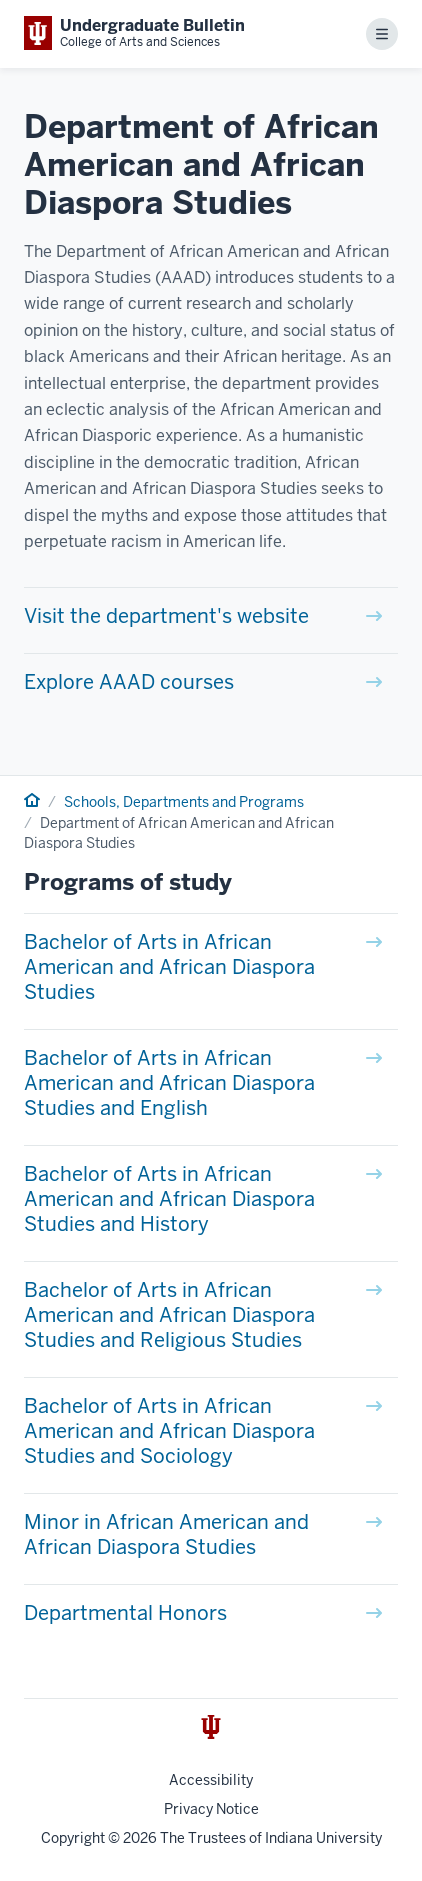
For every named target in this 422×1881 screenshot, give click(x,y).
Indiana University (323, 1838)
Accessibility (211, 1780)
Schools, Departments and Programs (184, 802)
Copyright (73, 1838)
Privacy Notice (211, 1809)
